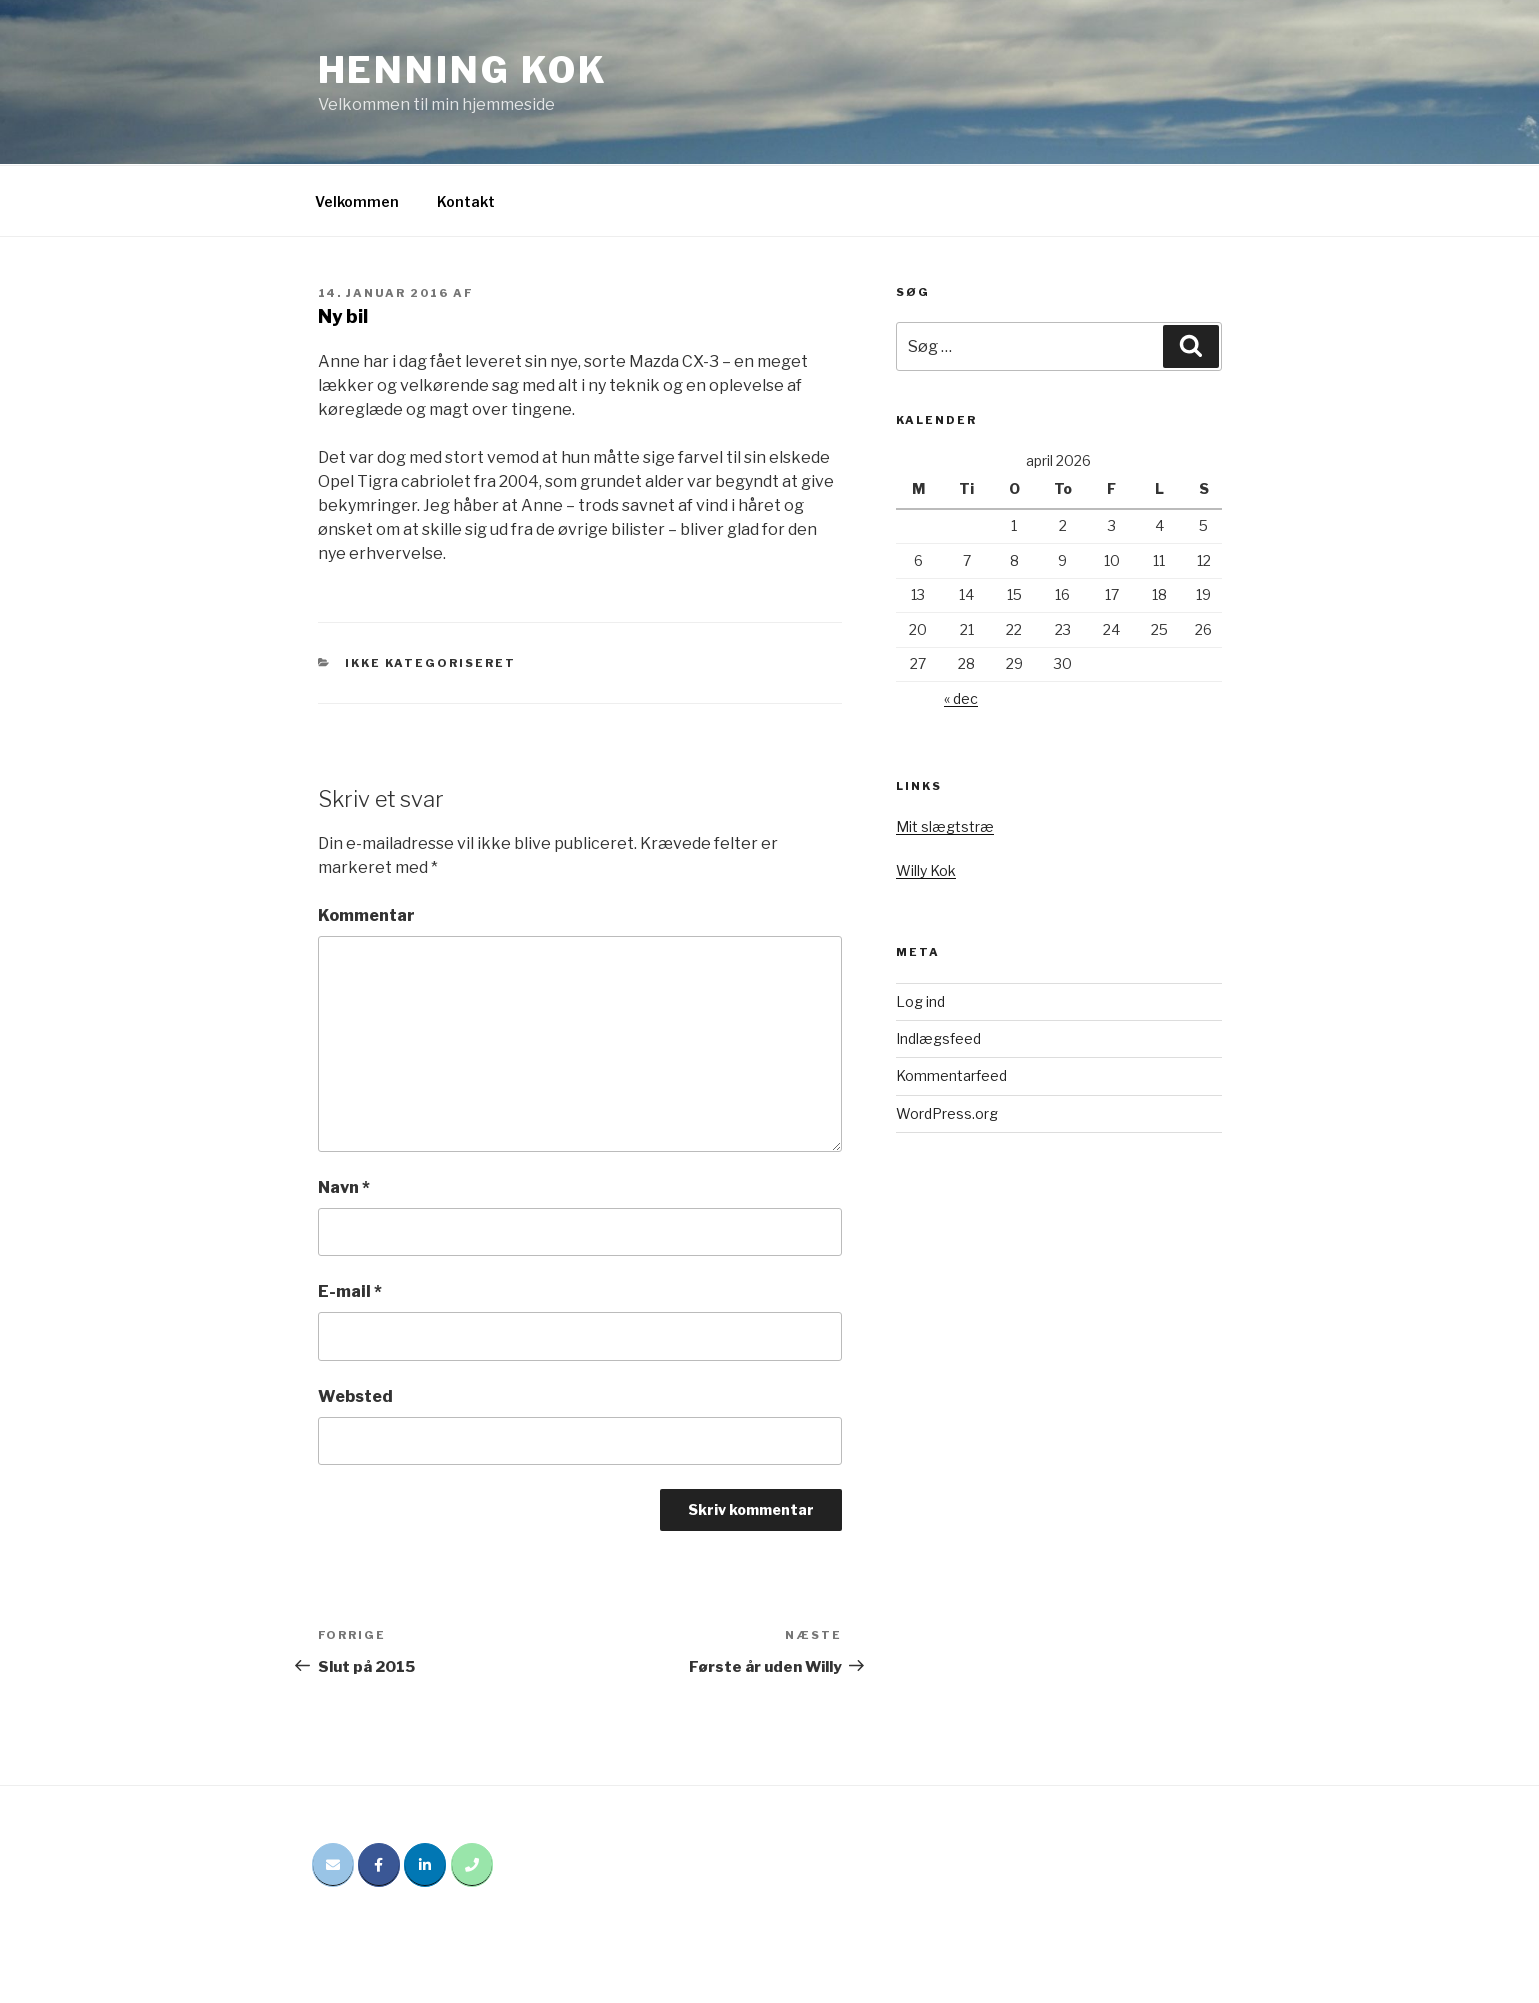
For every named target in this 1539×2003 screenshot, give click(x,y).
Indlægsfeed (938, 1038)
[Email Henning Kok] (333, 1865)
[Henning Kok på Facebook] (379, 1865)
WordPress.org (947, 1113)
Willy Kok (926, 870)
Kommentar (366, 915)
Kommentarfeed (951, 1075)
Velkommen (357, 201)
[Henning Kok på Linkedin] (425, 1865)
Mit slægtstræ (945, 826)
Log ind (920, 1001)
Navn (344, 1187)
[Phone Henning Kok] (472, 1865)
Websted (355, 1396)
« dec (961, 698)
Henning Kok (463, 70)
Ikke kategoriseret (430, 663)
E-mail (350, 1291)
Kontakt (466, 201)
